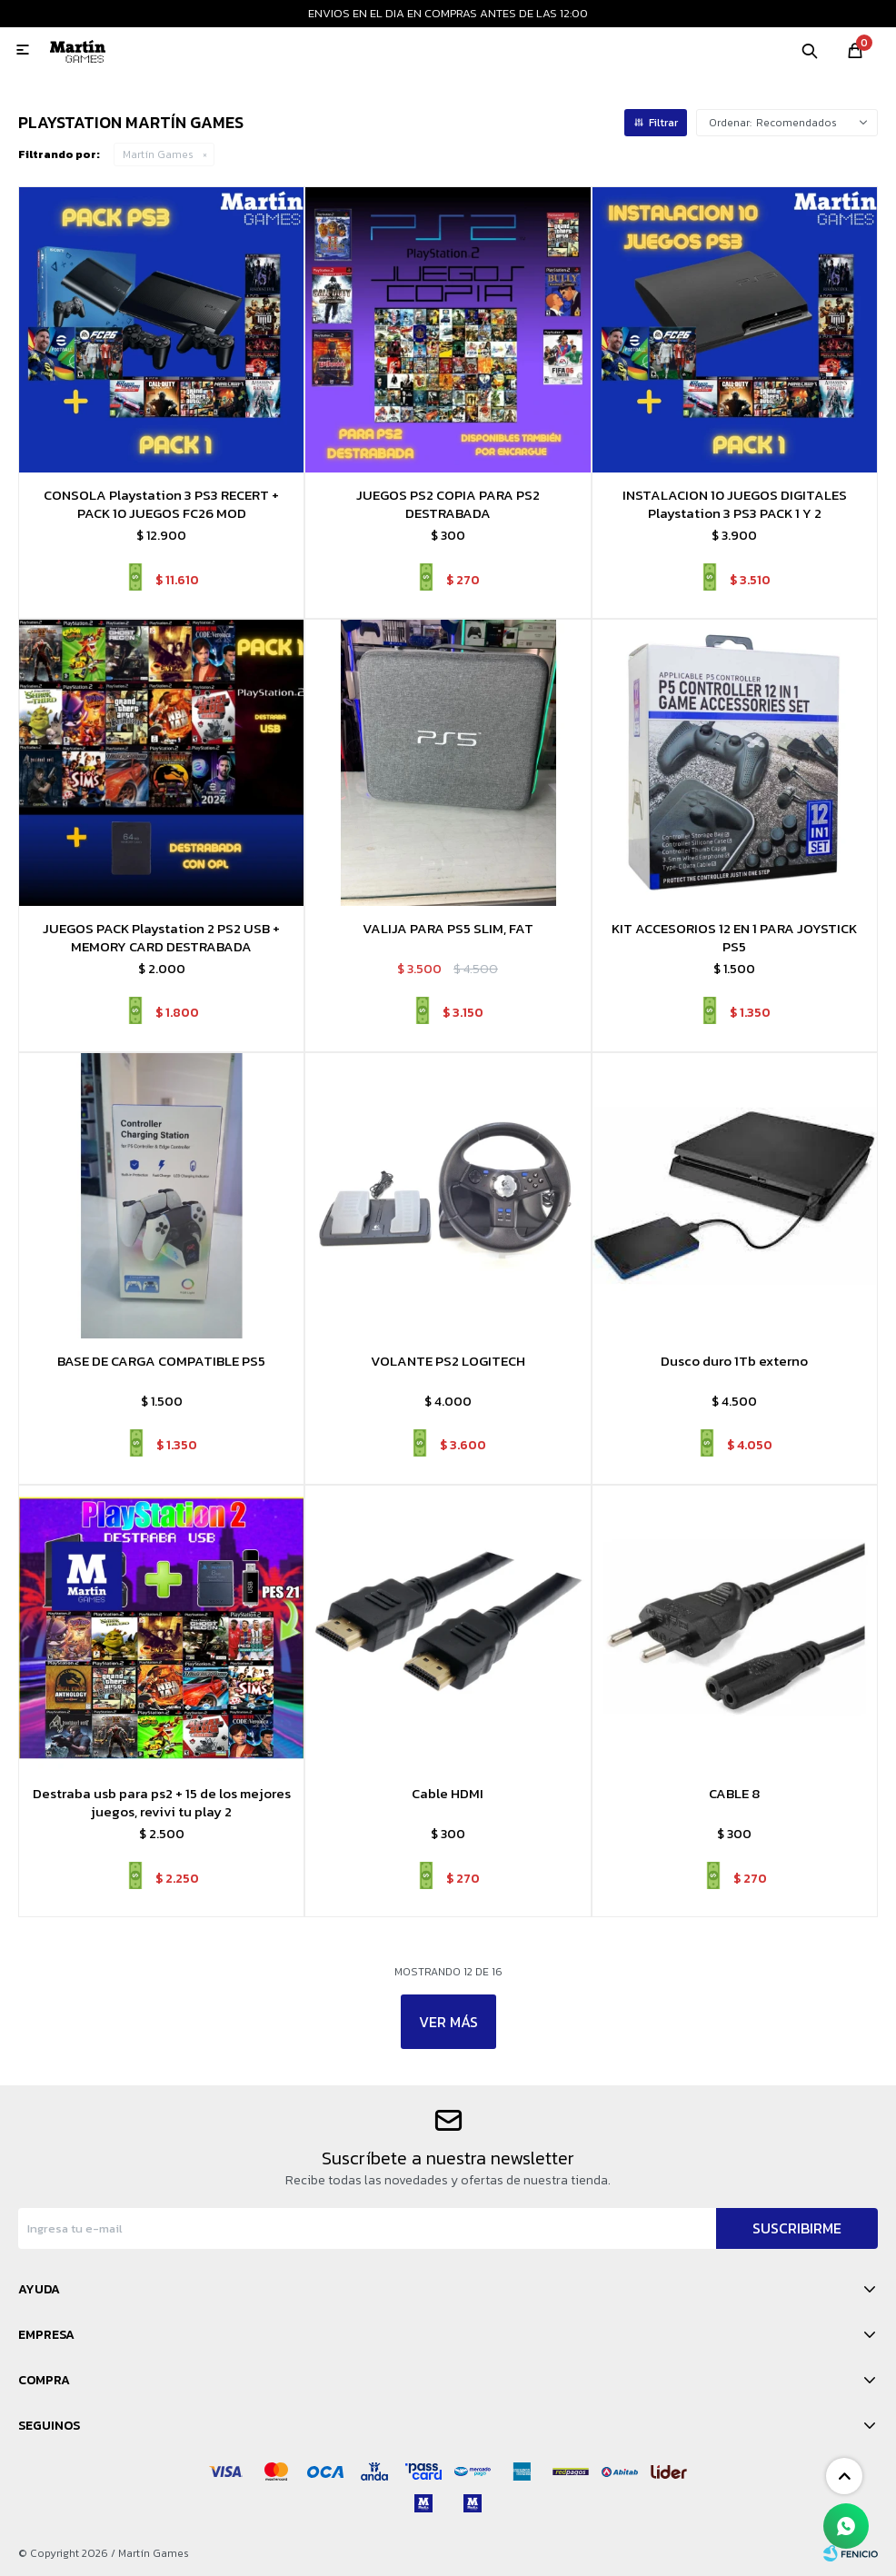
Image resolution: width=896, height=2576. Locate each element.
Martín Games (158, 154)
